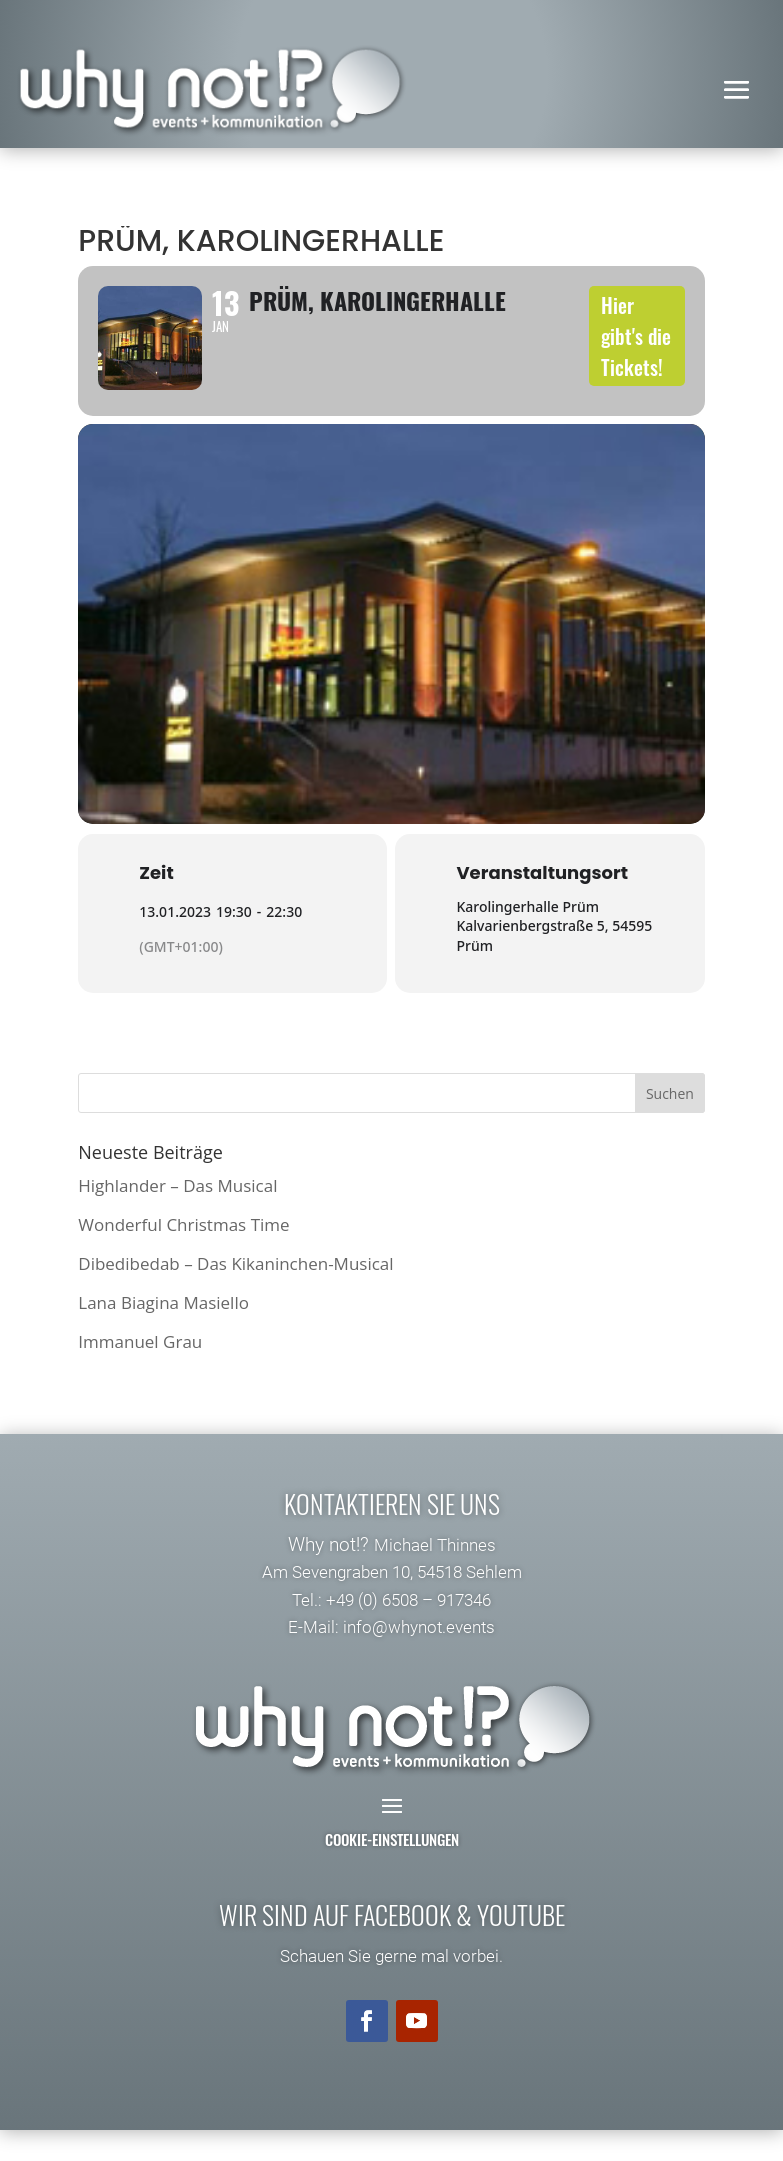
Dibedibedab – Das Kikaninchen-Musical (235, 1294)
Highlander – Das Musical (177, 1216)
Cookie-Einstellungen (392, 1870)
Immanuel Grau (140, 1372)
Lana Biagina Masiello (163, 1333)
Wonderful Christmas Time (183, 1255)
